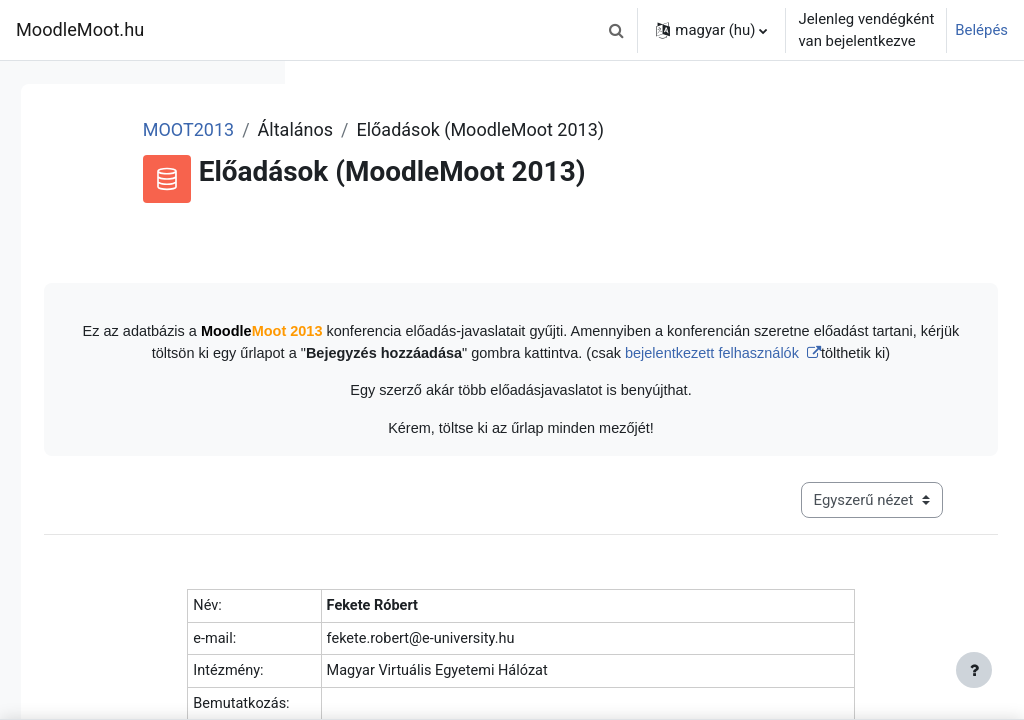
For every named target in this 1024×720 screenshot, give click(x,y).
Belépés (981, 30)
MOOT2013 (435, 129)
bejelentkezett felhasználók (718, 376)
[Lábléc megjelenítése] (974, 670)
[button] (616, 30)
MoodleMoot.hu (80, 29)
